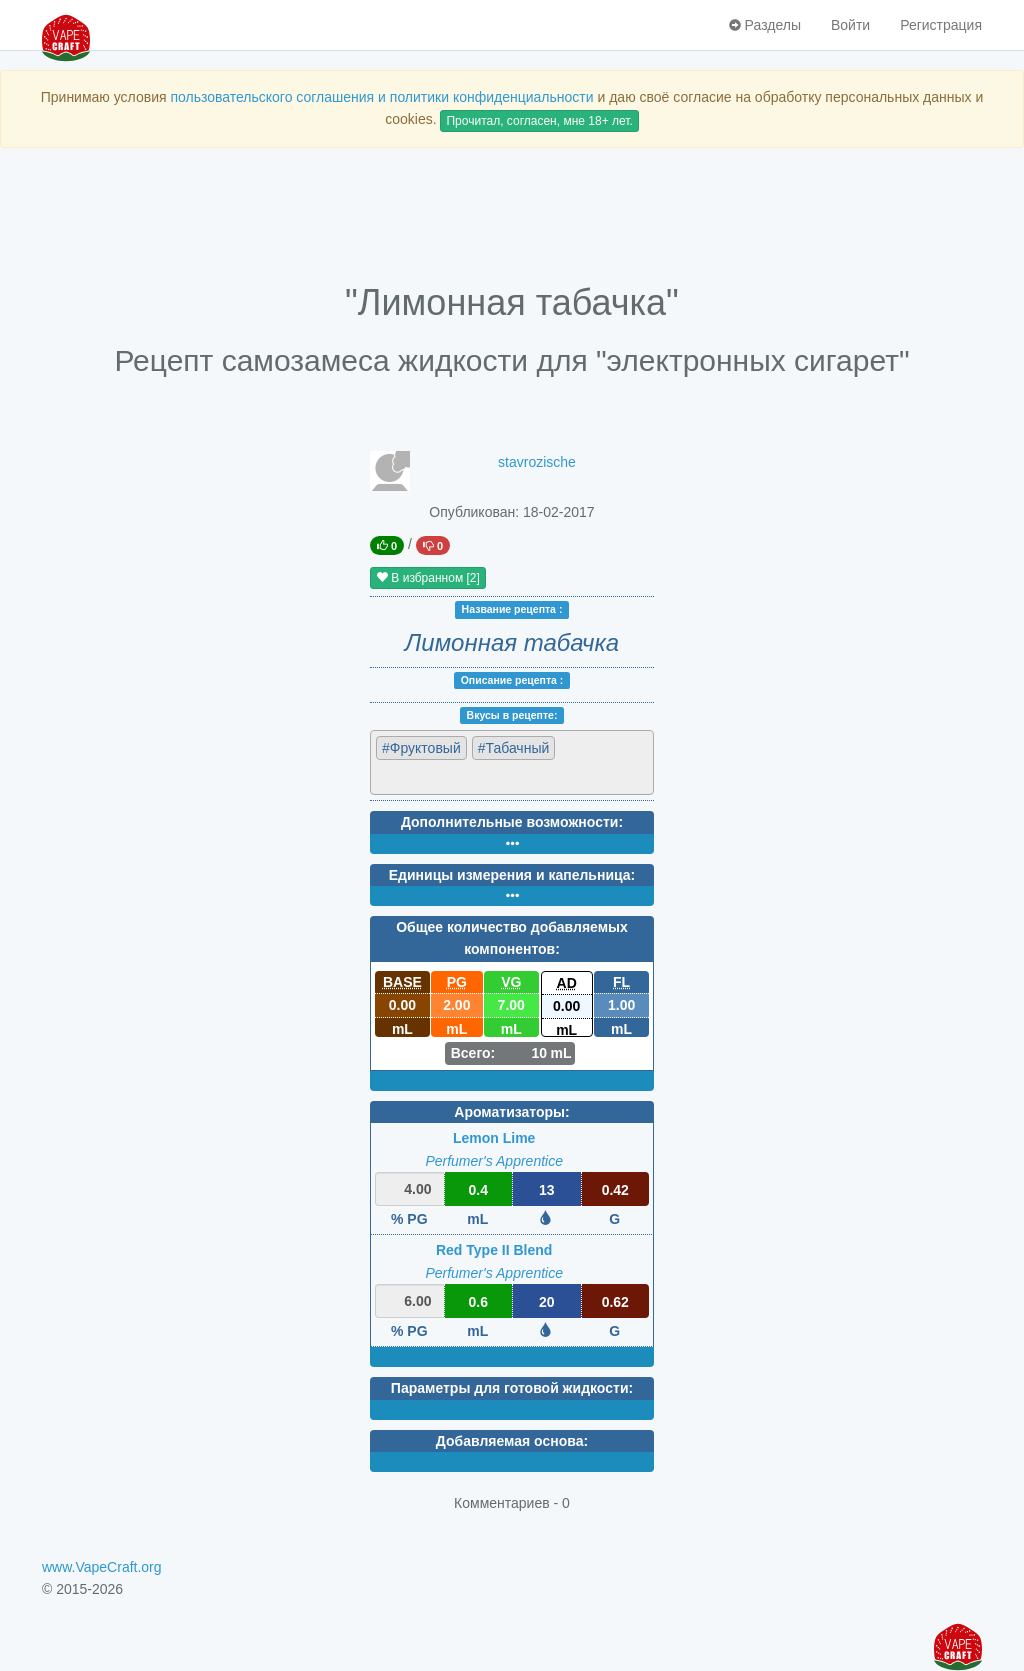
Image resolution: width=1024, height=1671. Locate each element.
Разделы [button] (765, 25)
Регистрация (941, 25)
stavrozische (537, 462)
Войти (850, 25)
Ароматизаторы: (511, 1112)
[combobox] (512, 762)
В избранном (428, 578)
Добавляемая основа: (512, 1441)
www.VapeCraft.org (102, 1567)
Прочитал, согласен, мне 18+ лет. (539, 121)
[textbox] (463, 776)
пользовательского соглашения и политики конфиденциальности (381, 97)
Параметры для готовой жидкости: (512, 1388)
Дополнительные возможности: (512, 822)
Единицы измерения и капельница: (512, 875)
